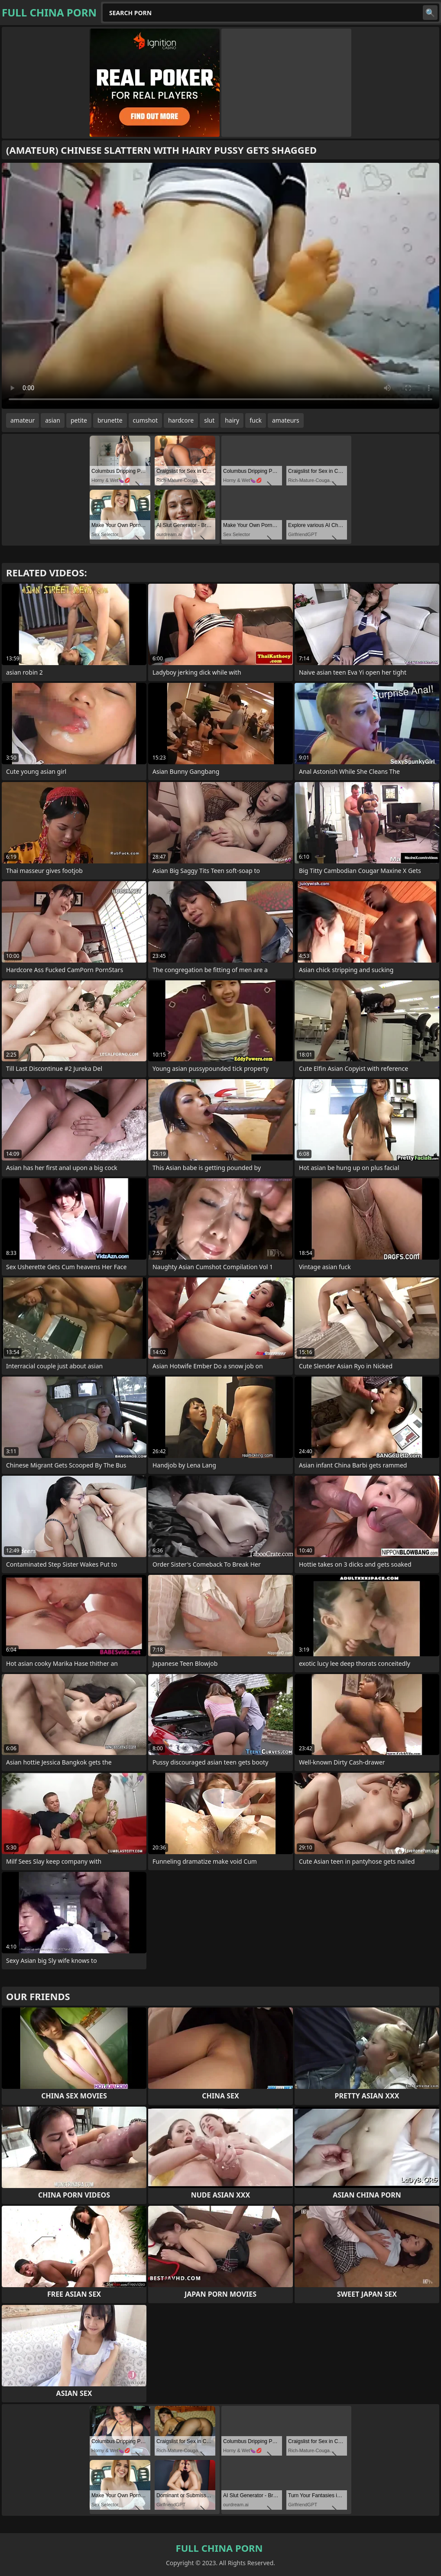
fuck (256, 420)
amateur (22, 420)
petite (79, 420)
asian (52, 420)
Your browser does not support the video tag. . (220, 286)
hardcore (181, 420)
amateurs (285, 420)
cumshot (145, 420)
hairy (232, 420)
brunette (110, 420)
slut (209, 420)
